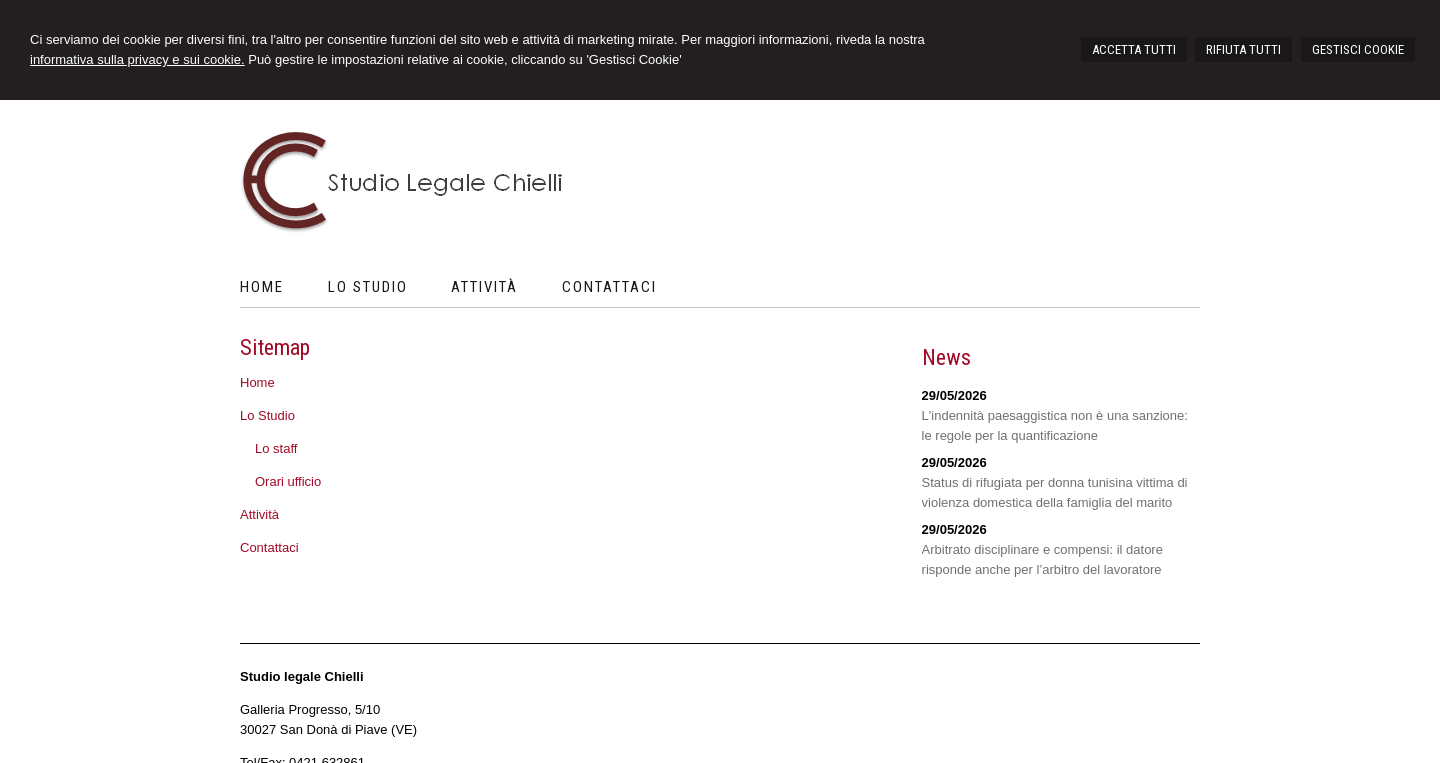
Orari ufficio (288, 481)
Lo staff (276, 448)
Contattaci (269, 547)
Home (257, 382)
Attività (259, 514)
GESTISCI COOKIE (1358, 49)
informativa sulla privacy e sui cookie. (137, 59)
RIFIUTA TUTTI (1243, 49)
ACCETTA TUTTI (1134, 49)
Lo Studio (267, 415)
